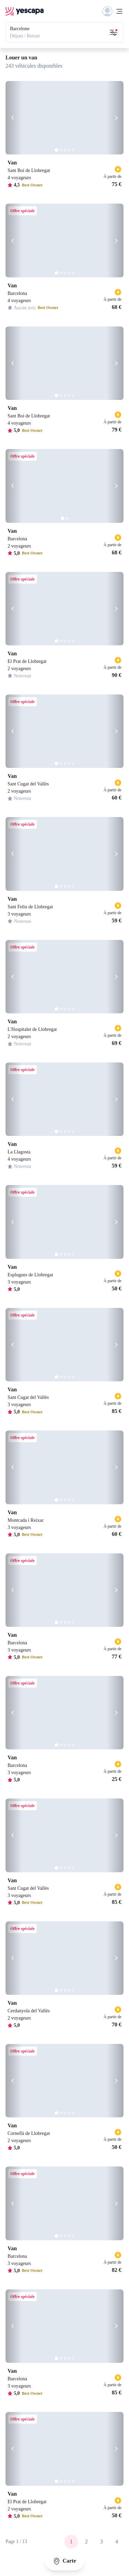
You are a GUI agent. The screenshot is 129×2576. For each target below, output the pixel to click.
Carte (64, 2561)
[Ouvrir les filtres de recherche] (113, 32)
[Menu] (112, 11)
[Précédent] (14, 117)
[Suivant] (115, 117)
